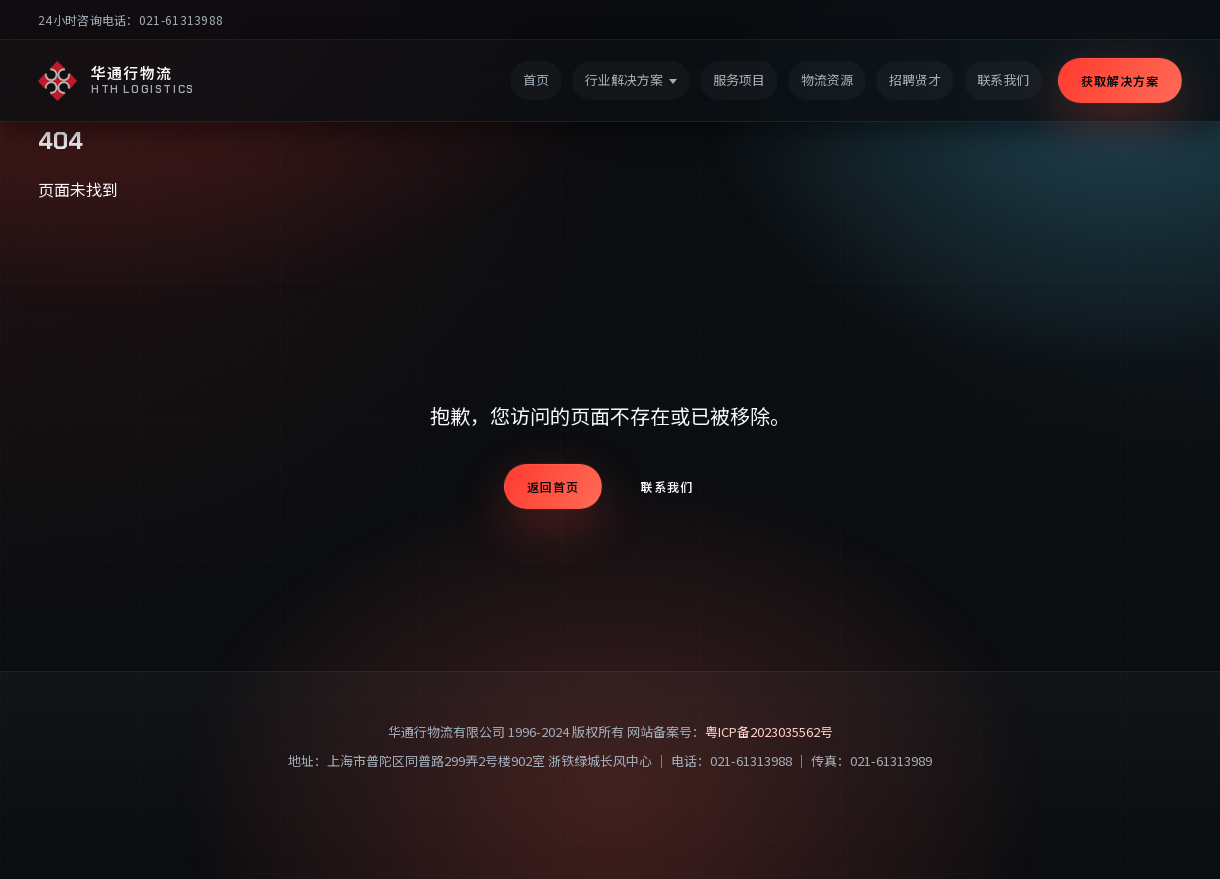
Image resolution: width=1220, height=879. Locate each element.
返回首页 (553, 486)
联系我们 (667, 486)
